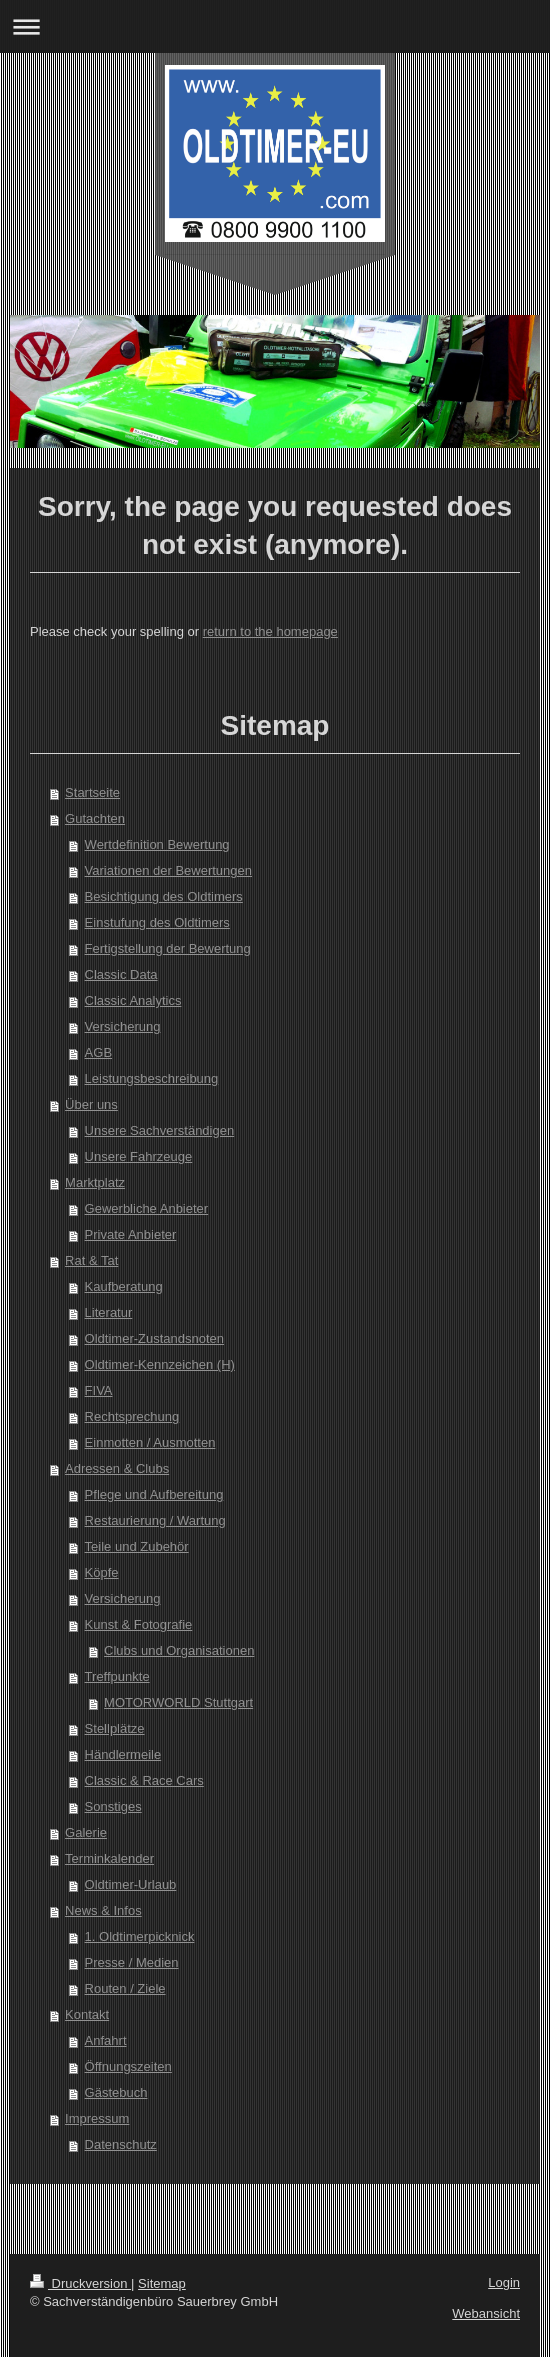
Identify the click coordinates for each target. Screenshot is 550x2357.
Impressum (97, 2118)
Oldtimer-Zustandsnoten (154, 1338)
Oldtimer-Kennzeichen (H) (160, 1364)
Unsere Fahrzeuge (139, 1156)
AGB (98, 1052)
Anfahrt (106, 2040)
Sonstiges (113, 1806)
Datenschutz (121, 2144)
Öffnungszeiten (128, 2066)
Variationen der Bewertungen (168, 870)
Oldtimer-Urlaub (131, 1884)
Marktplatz (95, 1182)
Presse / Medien (132, 1962)
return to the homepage (270, 631)
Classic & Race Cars (144, 1780)
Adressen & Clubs (117, 1468)
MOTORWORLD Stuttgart (178, 1702)
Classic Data (121, 974)
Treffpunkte (117, 1676)
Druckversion (80, 2283)
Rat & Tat (91, 1260)
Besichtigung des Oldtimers (164, 896)
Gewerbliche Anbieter (147, 1208)
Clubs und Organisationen (179, 1650)
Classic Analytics (133, 1000)
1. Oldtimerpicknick (140, 1936)
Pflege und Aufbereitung (154, 1494)
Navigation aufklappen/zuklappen (275, 26)
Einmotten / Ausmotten (150, 1442)
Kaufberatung (124, 1286)
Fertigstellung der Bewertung (168, 948)
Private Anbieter (131, 1234)
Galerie (86, 1832)
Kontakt (87, 2014)
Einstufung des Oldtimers (157, 922)
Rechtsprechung (132, 1416)
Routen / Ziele (125, 1988)
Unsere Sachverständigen (160, 1130)
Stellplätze (115, 1728)
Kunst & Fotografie (139, 1624)
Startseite (92, 792)
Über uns (91, 1104)
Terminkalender (109, 1858)
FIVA (99, 1390)
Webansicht (486, 2313)
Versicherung (123, 1026)
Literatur (109, 1312)
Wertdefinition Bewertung (157, 844)
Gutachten (95, 818)
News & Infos (103, 1910)
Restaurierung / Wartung (155, 1520)
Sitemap (162, 2283)
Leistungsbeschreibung (152, 1078)
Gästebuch (116, 2092)
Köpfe (102, 1572)
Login (504, 2282)
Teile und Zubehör (137, 1546)
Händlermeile (123, 1754)
